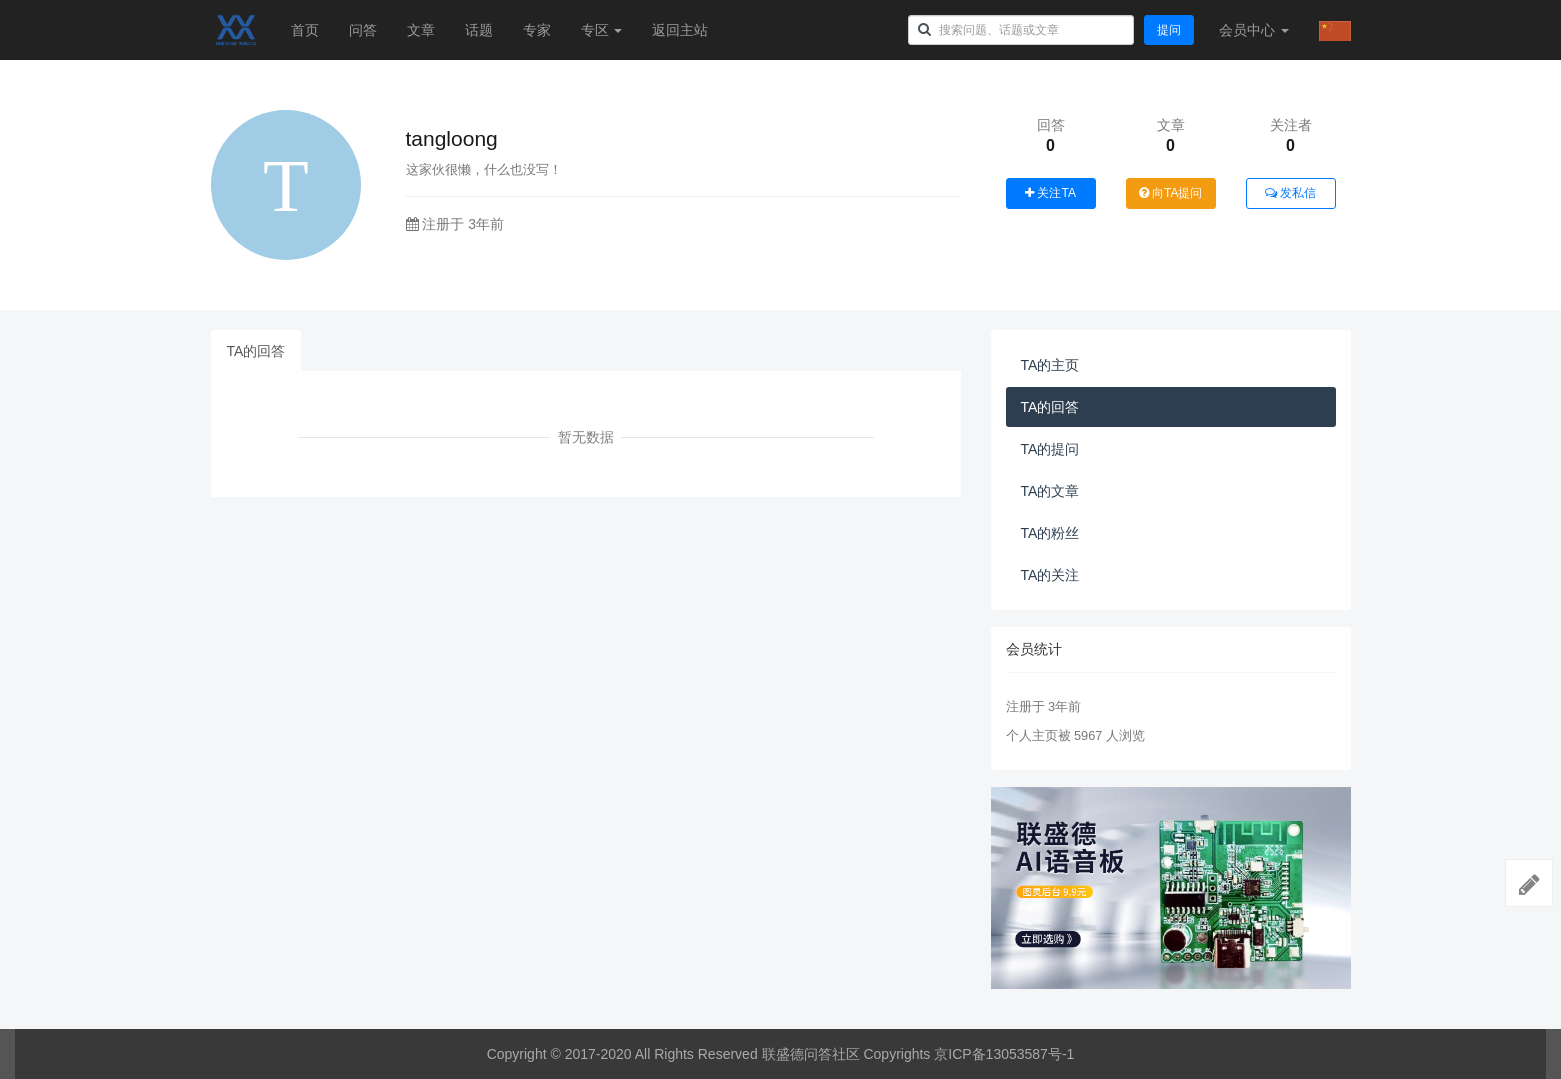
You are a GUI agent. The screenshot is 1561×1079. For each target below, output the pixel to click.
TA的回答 (256, 351)
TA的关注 (1050, 575)
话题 (479, 30)
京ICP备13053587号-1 (1004, 1054)
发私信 (1290, 193)
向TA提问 (1171, 193)
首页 (305, 30)
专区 (602, 30)
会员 (1254, 30)
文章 (421, 30)
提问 (1169, 30)
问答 (363, 30)
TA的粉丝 (1050, 533)
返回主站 (680, 30)
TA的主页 (1050, 365)
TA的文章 (1050, 491)
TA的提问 (1050, 449)
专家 (537, 30)
